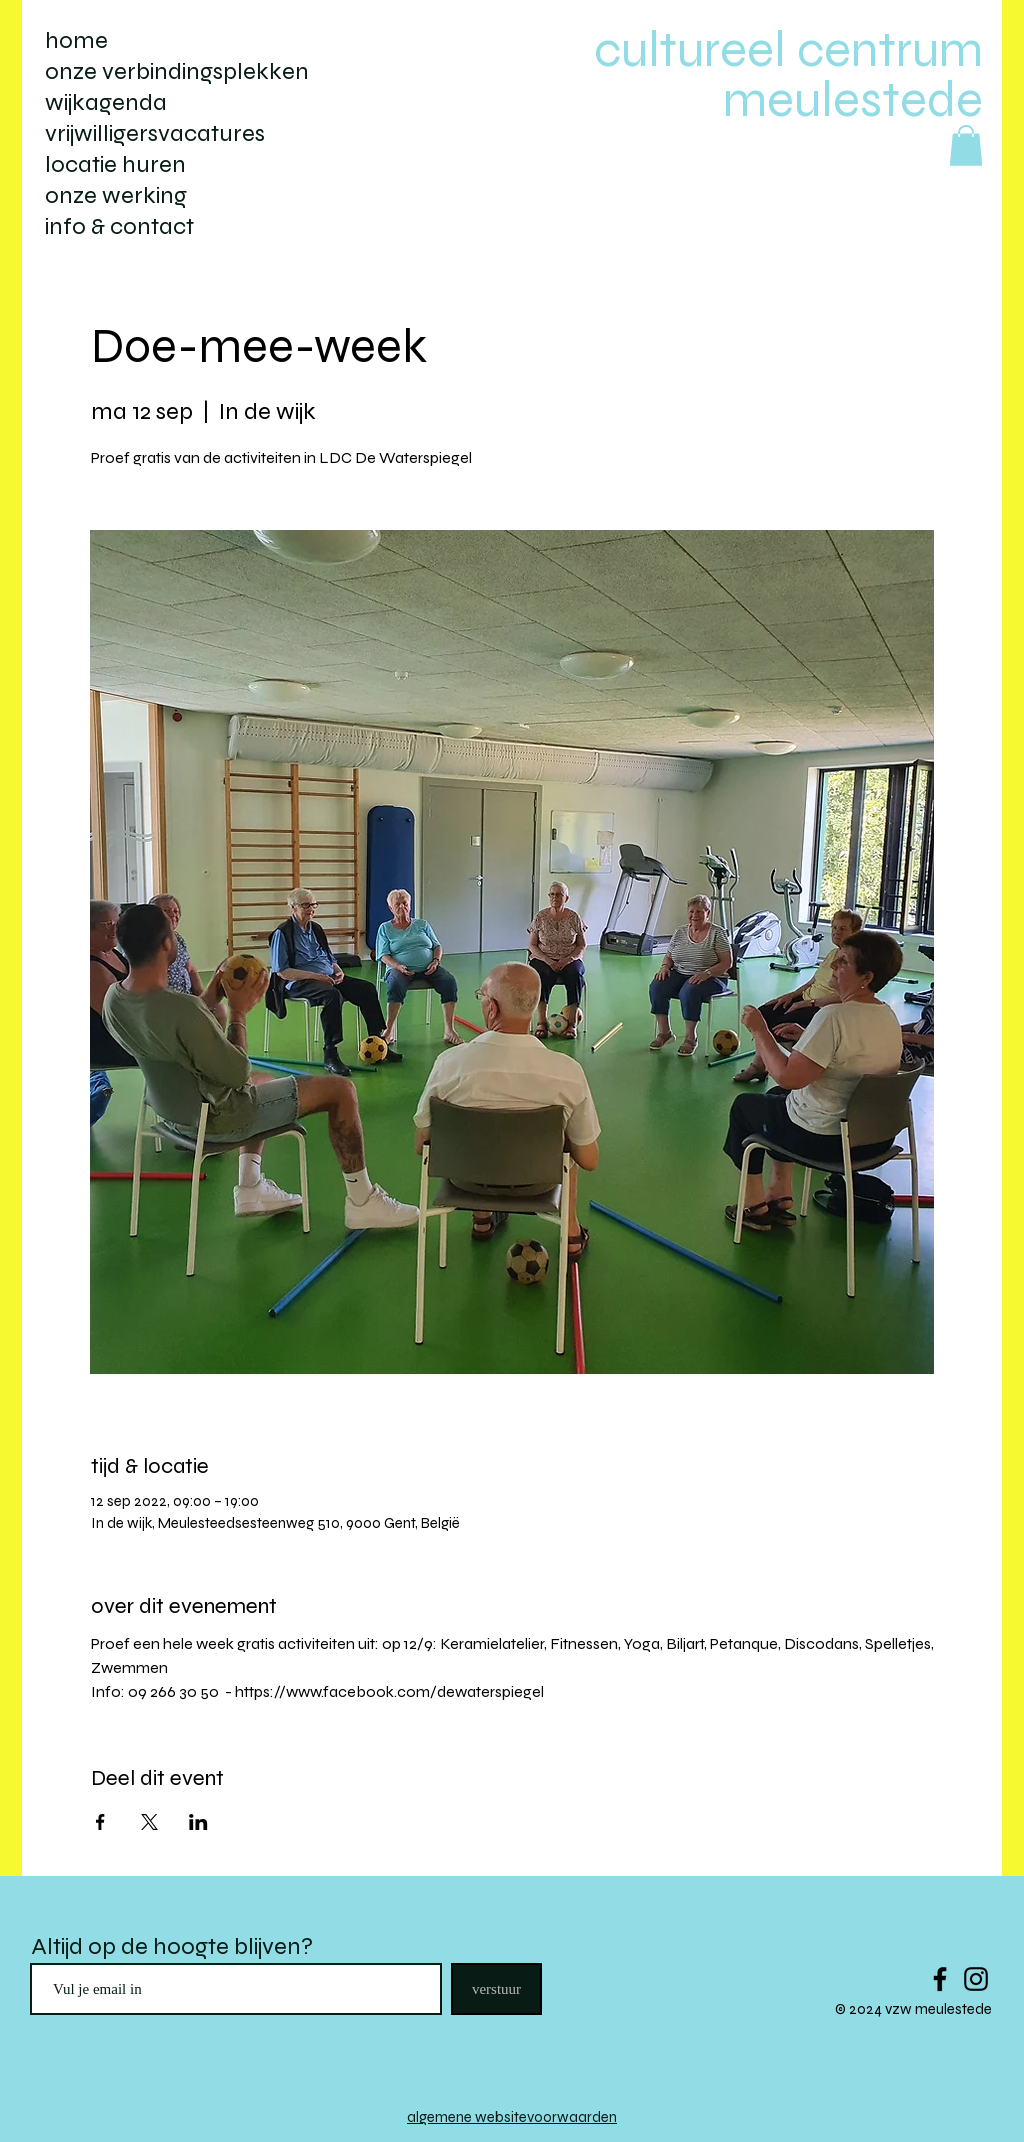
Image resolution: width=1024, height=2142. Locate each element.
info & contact (119, 226)
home (76, 40)
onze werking (116, 195)
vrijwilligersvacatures (155, 133)
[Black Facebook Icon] (940, 1979)
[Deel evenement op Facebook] (100, 1822)
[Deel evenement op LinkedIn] (198, 1822)
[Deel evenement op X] (149, 1822)
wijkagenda (106, 102)
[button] (966, 145)
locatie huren (115, 164)
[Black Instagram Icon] (976, 1979)
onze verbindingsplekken (177, 71)
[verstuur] (496, 1989)
